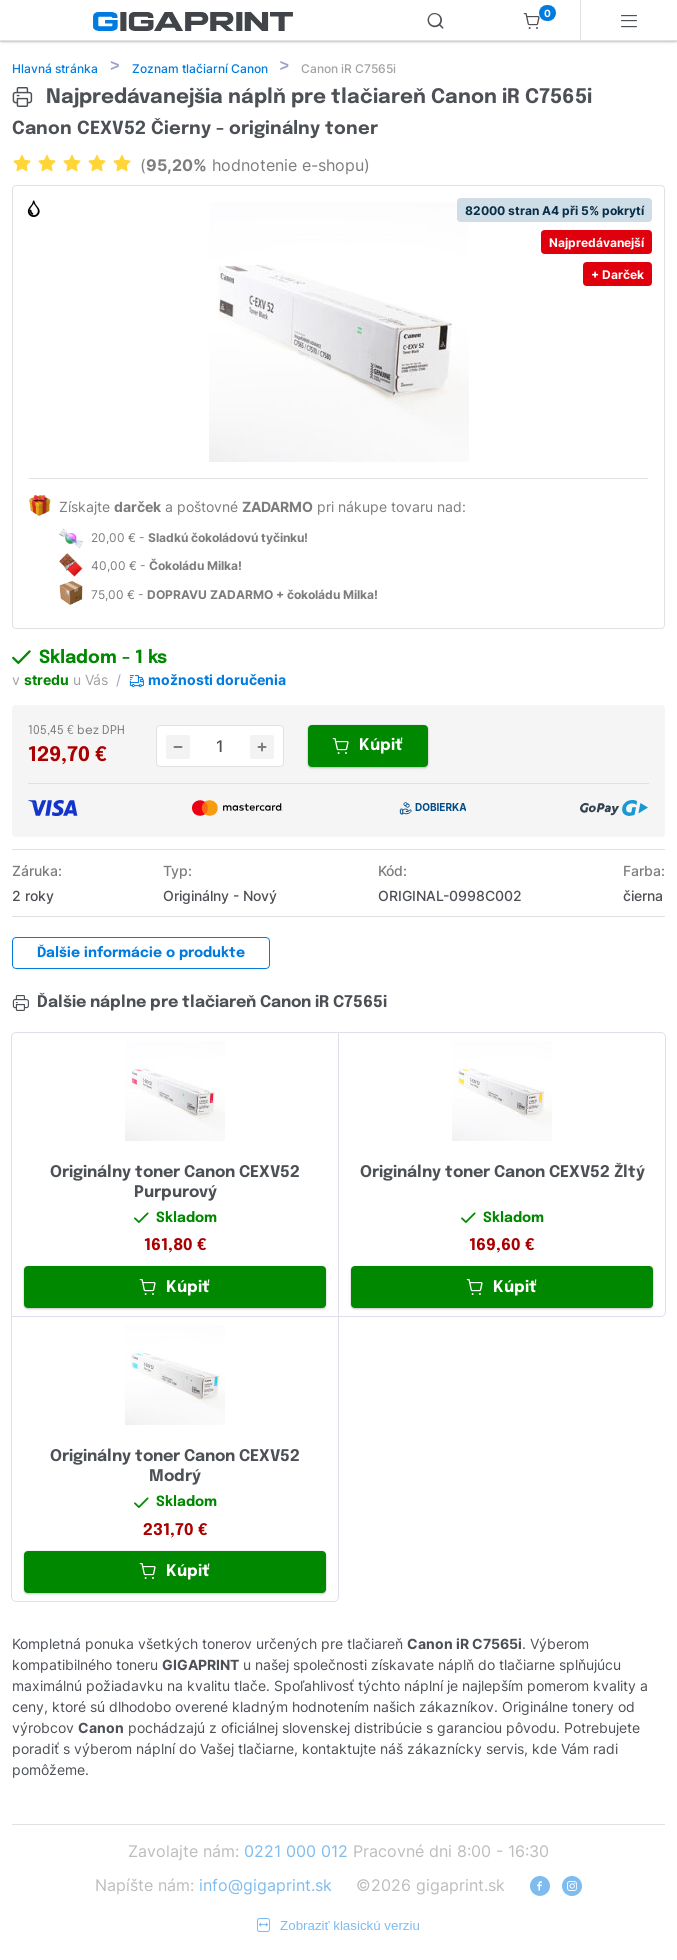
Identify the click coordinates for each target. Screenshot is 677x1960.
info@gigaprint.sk (265, 1887)
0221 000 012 (296, 1853)
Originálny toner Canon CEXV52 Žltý (502, 1174)
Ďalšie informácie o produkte (141, 955)
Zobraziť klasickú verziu (338, 1927)
